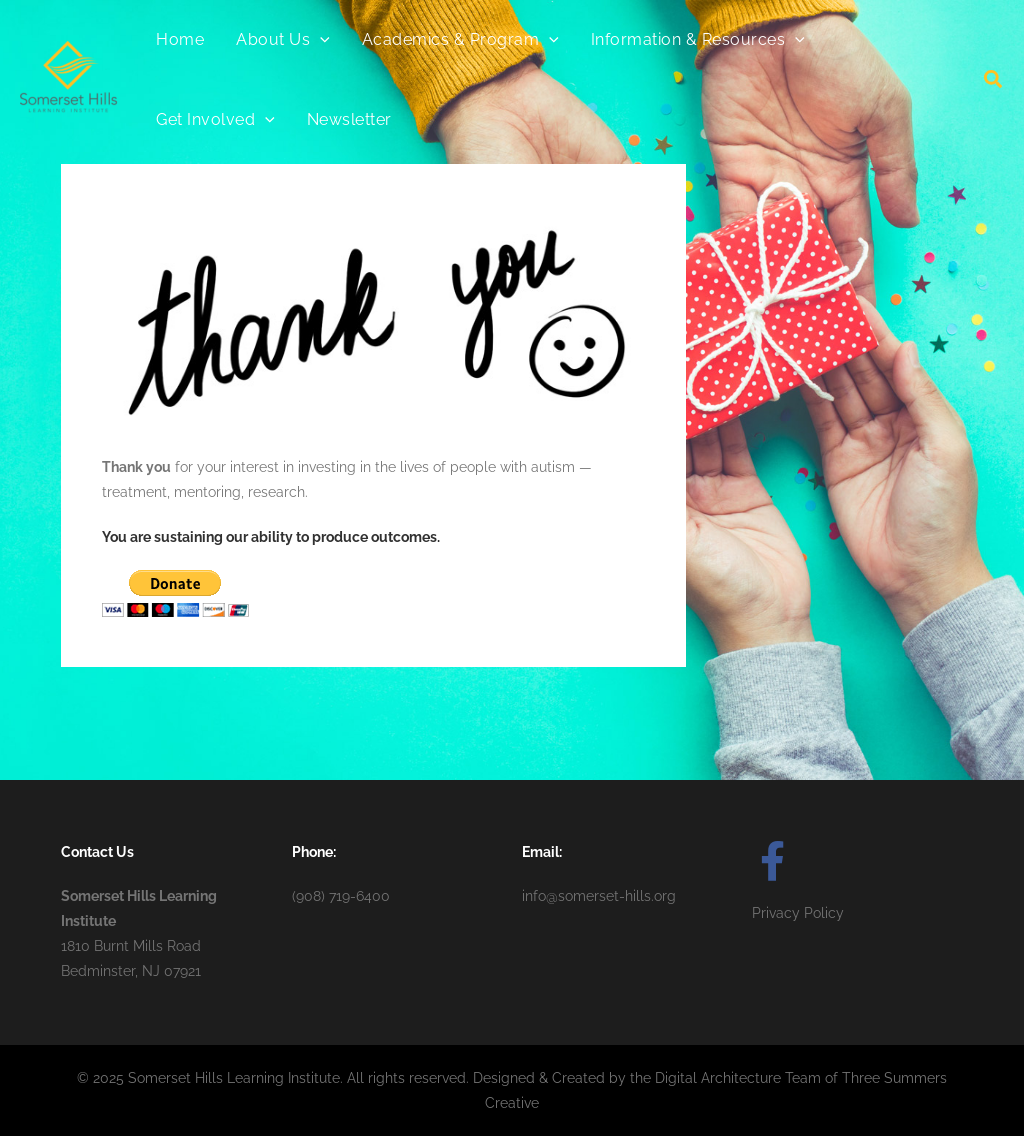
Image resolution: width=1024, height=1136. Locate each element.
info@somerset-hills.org (599, 896)
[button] (994, 82)
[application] (320, 40)
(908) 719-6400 (341, 896)
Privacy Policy (798, 913)
